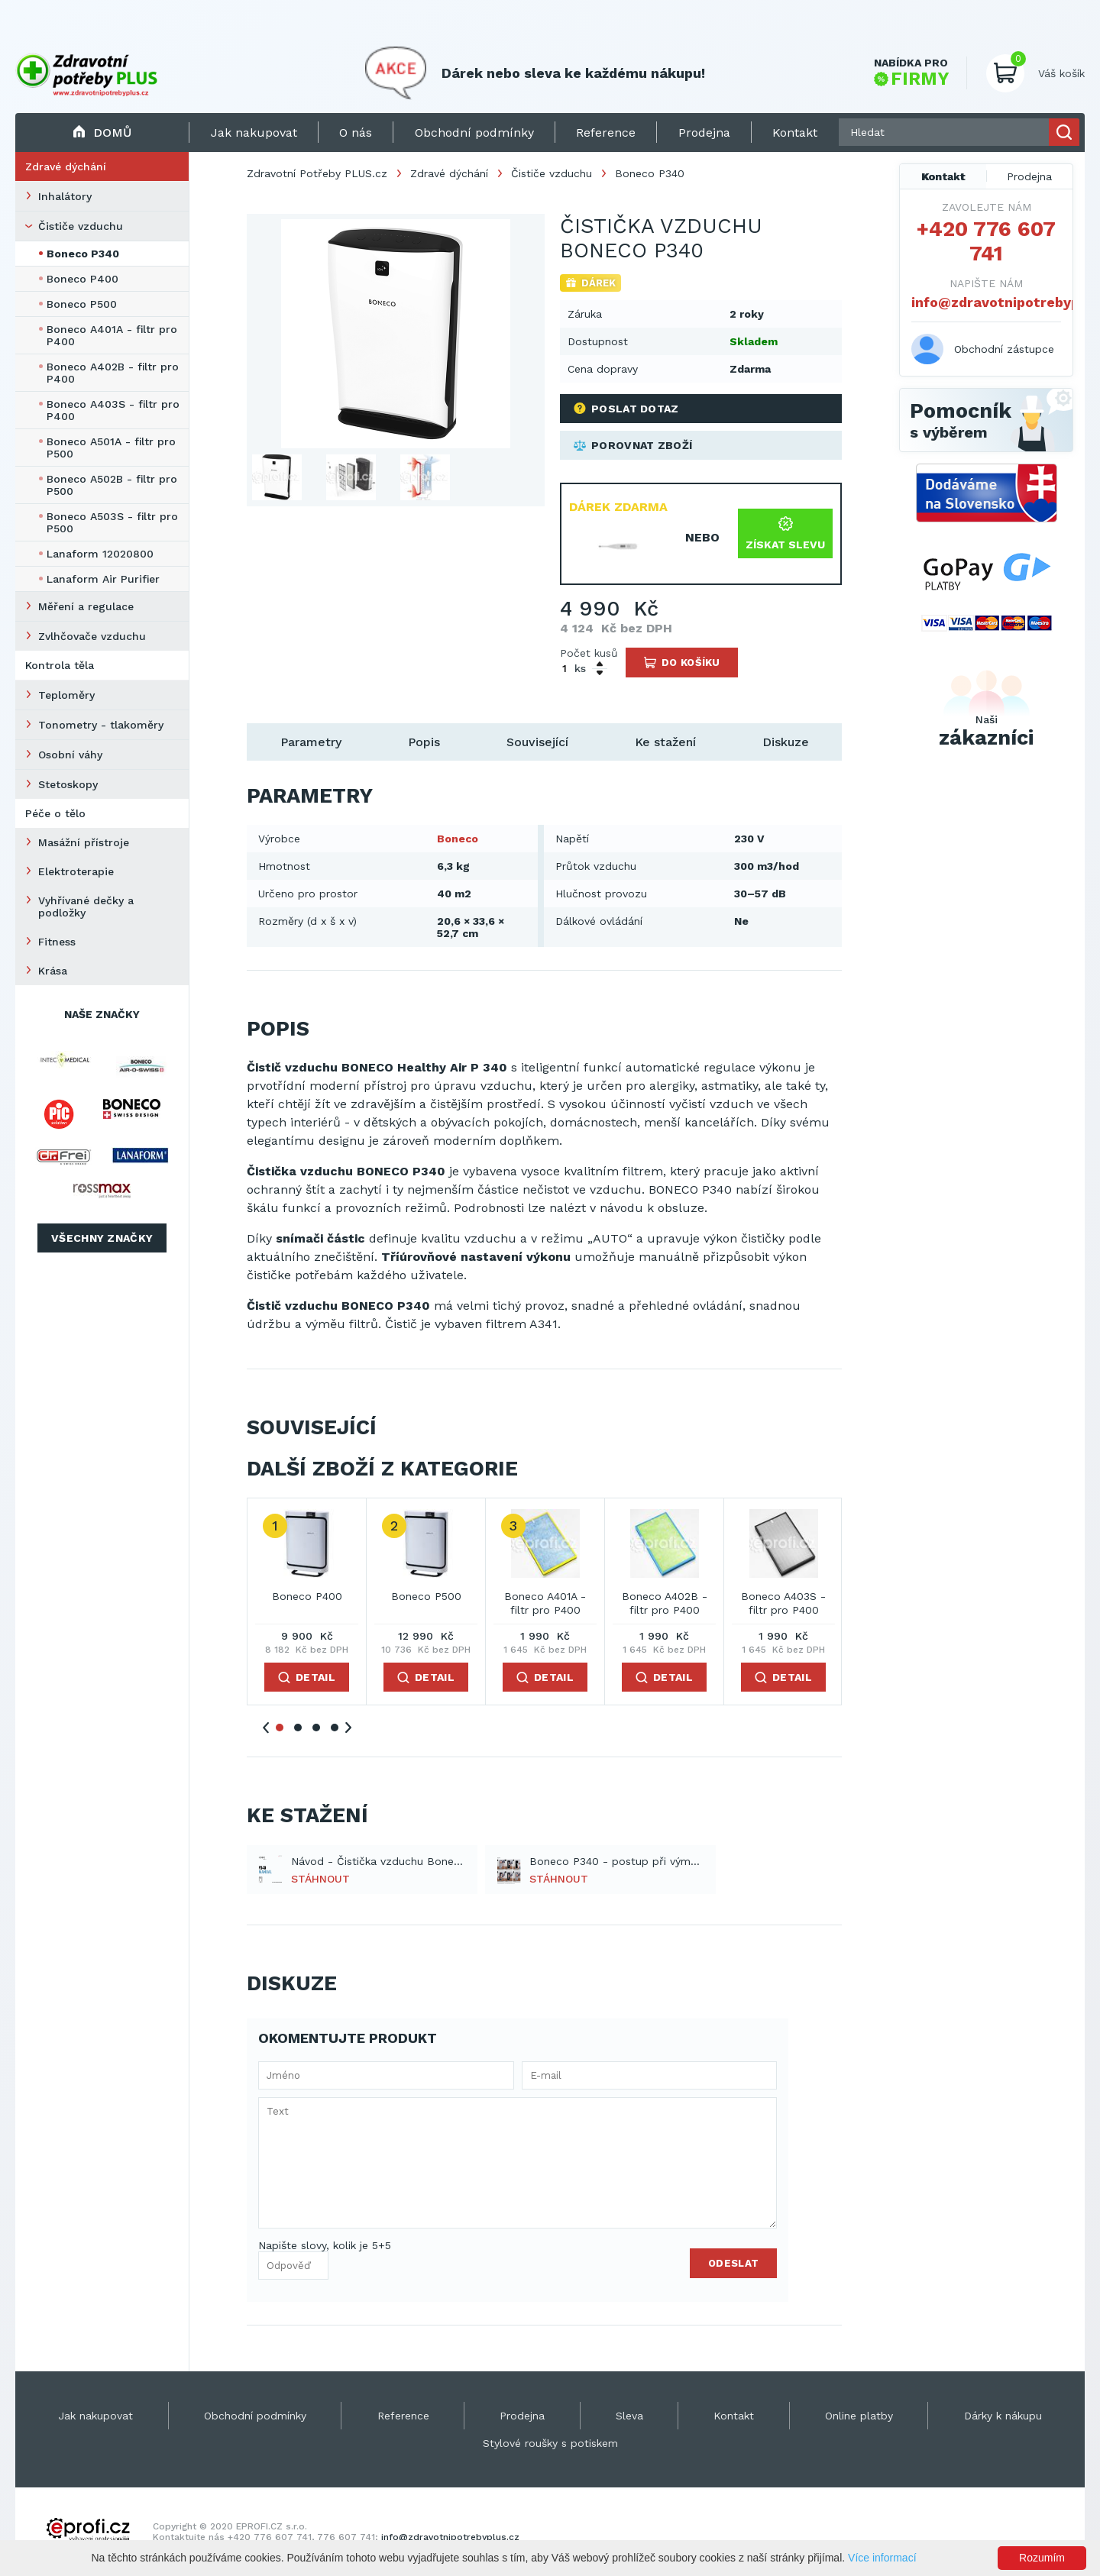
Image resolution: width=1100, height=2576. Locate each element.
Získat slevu (785, 533)
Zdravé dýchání (65, 166)
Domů (102, 132)
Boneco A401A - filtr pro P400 (112, 335)
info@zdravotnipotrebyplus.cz (986, 302)
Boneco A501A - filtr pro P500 (111, 447)
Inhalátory (65, 196)
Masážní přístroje (83, 842)
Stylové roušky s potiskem (550, 2443)
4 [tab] (334, 1727)
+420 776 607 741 (986, 241)
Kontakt (943, 176)
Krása (52, 971)
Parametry (310, 742)
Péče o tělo (55, 813)
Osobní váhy (70, 754)
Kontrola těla (59, 665)
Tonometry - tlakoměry (100, 725)
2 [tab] (298, 1727)
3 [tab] (316, 1727)
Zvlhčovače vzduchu (92, 636)
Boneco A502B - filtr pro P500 (112, 485)
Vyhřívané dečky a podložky (86, 906)
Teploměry (66, 695)
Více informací (882, 2558)
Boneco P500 (82, 304)
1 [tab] (279, 1727)
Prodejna (1029, 176)
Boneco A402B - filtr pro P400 (113, 372)
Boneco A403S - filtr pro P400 (113, 410)
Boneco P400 (82, 279)
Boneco (457, 838)
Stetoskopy (68, 784)
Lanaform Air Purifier (103, 579)
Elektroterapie (76, 871)
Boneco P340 (83, 253)
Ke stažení (665, 742)
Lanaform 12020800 (100, 554)
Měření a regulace (86, 606)
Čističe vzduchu (80, 226)
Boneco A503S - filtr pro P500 (112, 522)
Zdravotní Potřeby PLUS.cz (317, 173)
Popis (424, 742)
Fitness (57, 942)
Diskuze (785, 742)
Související (537, 742)
